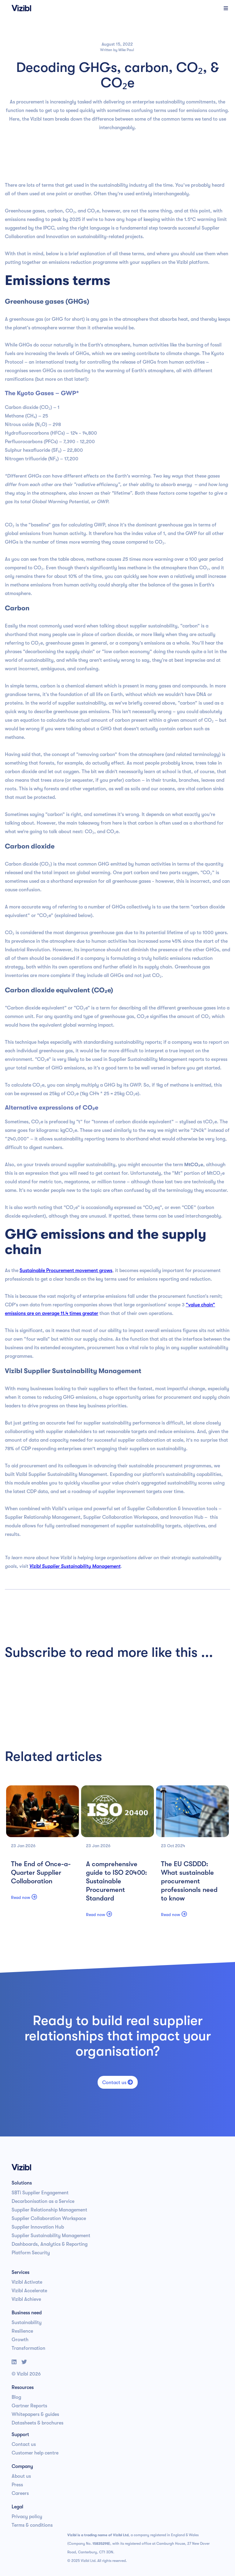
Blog (16, 2397)
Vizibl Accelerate (29, 2290)
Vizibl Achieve (26, 2299)
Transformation (28, 2348)
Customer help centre (35, 2453)
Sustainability (27, 2322)
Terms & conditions (32, 2525)
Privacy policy (27, 2516)
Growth (20, 2339)
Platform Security (31, 2253)
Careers (20, 2493)
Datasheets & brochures (37, 2423)
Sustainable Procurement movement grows (66, 1270)
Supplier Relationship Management (49, 2210)
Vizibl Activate (27, 2282)
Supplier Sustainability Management (51, 2235)
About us (21, 2476)
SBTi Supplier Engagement (40, 2193)
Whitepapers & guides (35, 2414)
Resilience (22, 2331)
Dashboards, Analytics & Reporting (50, 2244)
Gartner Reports (29, 2406)
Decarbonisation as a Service (43, 2201)
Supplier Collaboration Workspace (49, 2218)
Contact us (117, 2082)
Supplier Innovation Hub (38, 2227)
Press (17, 2485)
